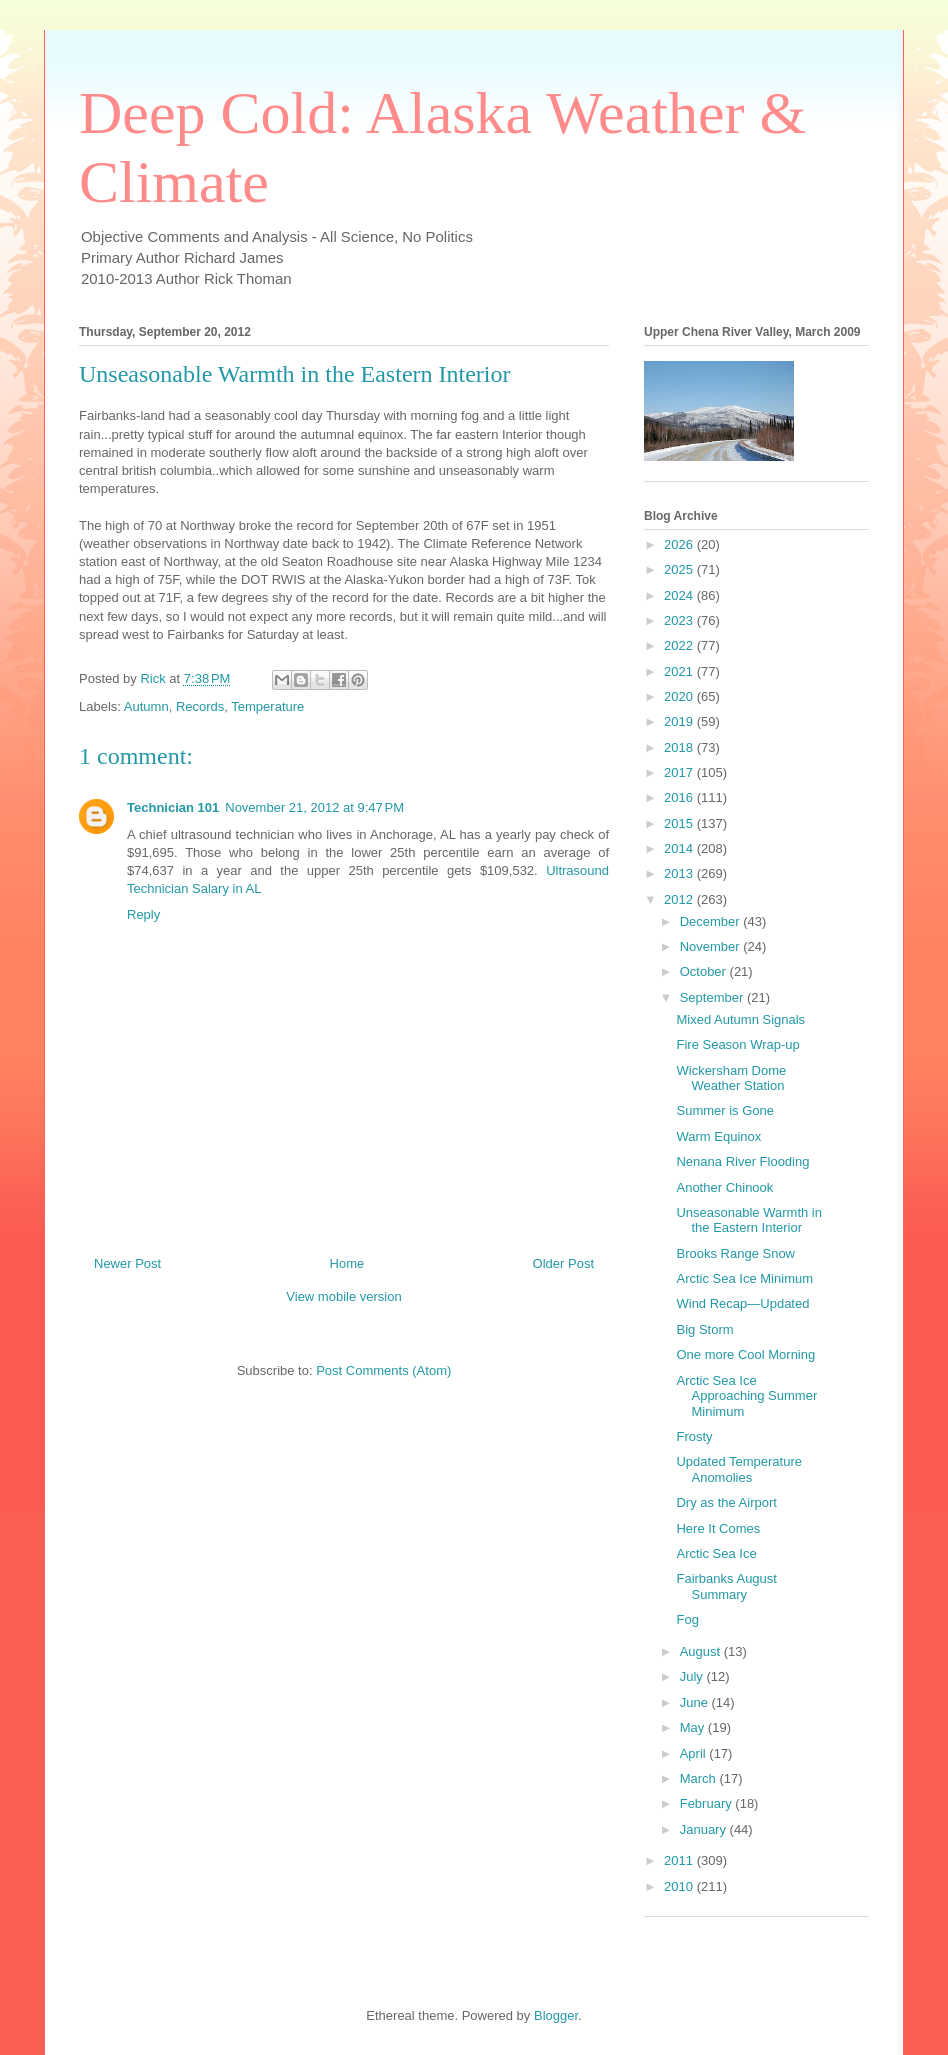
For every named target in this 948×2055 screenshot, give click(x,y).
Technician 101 (173, 807)
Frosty (694, 1436)
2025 (680, 569)
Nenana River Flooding (742, 1161)
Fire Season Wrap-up (737, 1044)
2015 (680, 823)
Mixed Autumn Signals (740, 1019)
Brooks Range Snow (735, 1253)
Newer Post (127, 1263)
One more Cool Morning (745, 1354)
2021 (680, 671)
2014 (680, 848)
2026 (680, 544)
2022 (680, 645)
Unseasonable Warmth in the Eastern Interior (748, 1220)
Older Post (563, 1263)
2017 (680, 772)
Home (347, 1263)
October (705, 971)
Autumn (146, 706)
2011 (680, 1860)
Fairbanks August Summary (726, 1586)
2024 (680, 595)
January (705, 1829)
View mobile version (343, 1296)
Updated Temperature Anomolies (739, 1469)
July (693, 1676)
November (712, 946)
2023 (680, 620)
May (694, 1727)
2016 (680, 797)
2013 (680, 873)
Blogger (556, 2015)
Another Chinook (724, 1187)
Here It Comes (718, 1528)
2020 (680, 696)
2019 (680, 721)
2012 (680, 899)
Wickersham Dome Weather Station (731, 1078)
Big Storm (704, 1329)
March (700, 1778)
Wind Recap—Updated (742, 1303)
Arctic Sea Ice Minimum (744, 1278)
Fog (687, 1619)
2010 (680, 1886)
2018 (680, 747)
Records (200, 706)
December (712, 921)
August (702, 1651)
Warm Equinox (718, 1136)
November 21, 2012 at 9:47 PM (314, 807)
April (695, 1753)
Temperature (267, 706)
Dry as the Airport (726, 1502)
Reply (143, 914)
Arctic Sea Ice (716, 1553)
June (696, 1702)
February (708, 1803)
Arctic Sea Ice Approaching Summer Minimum (746, 1396)
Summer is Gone (725, 1110)
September (713, 997)
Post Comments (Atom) (383, 1370)
